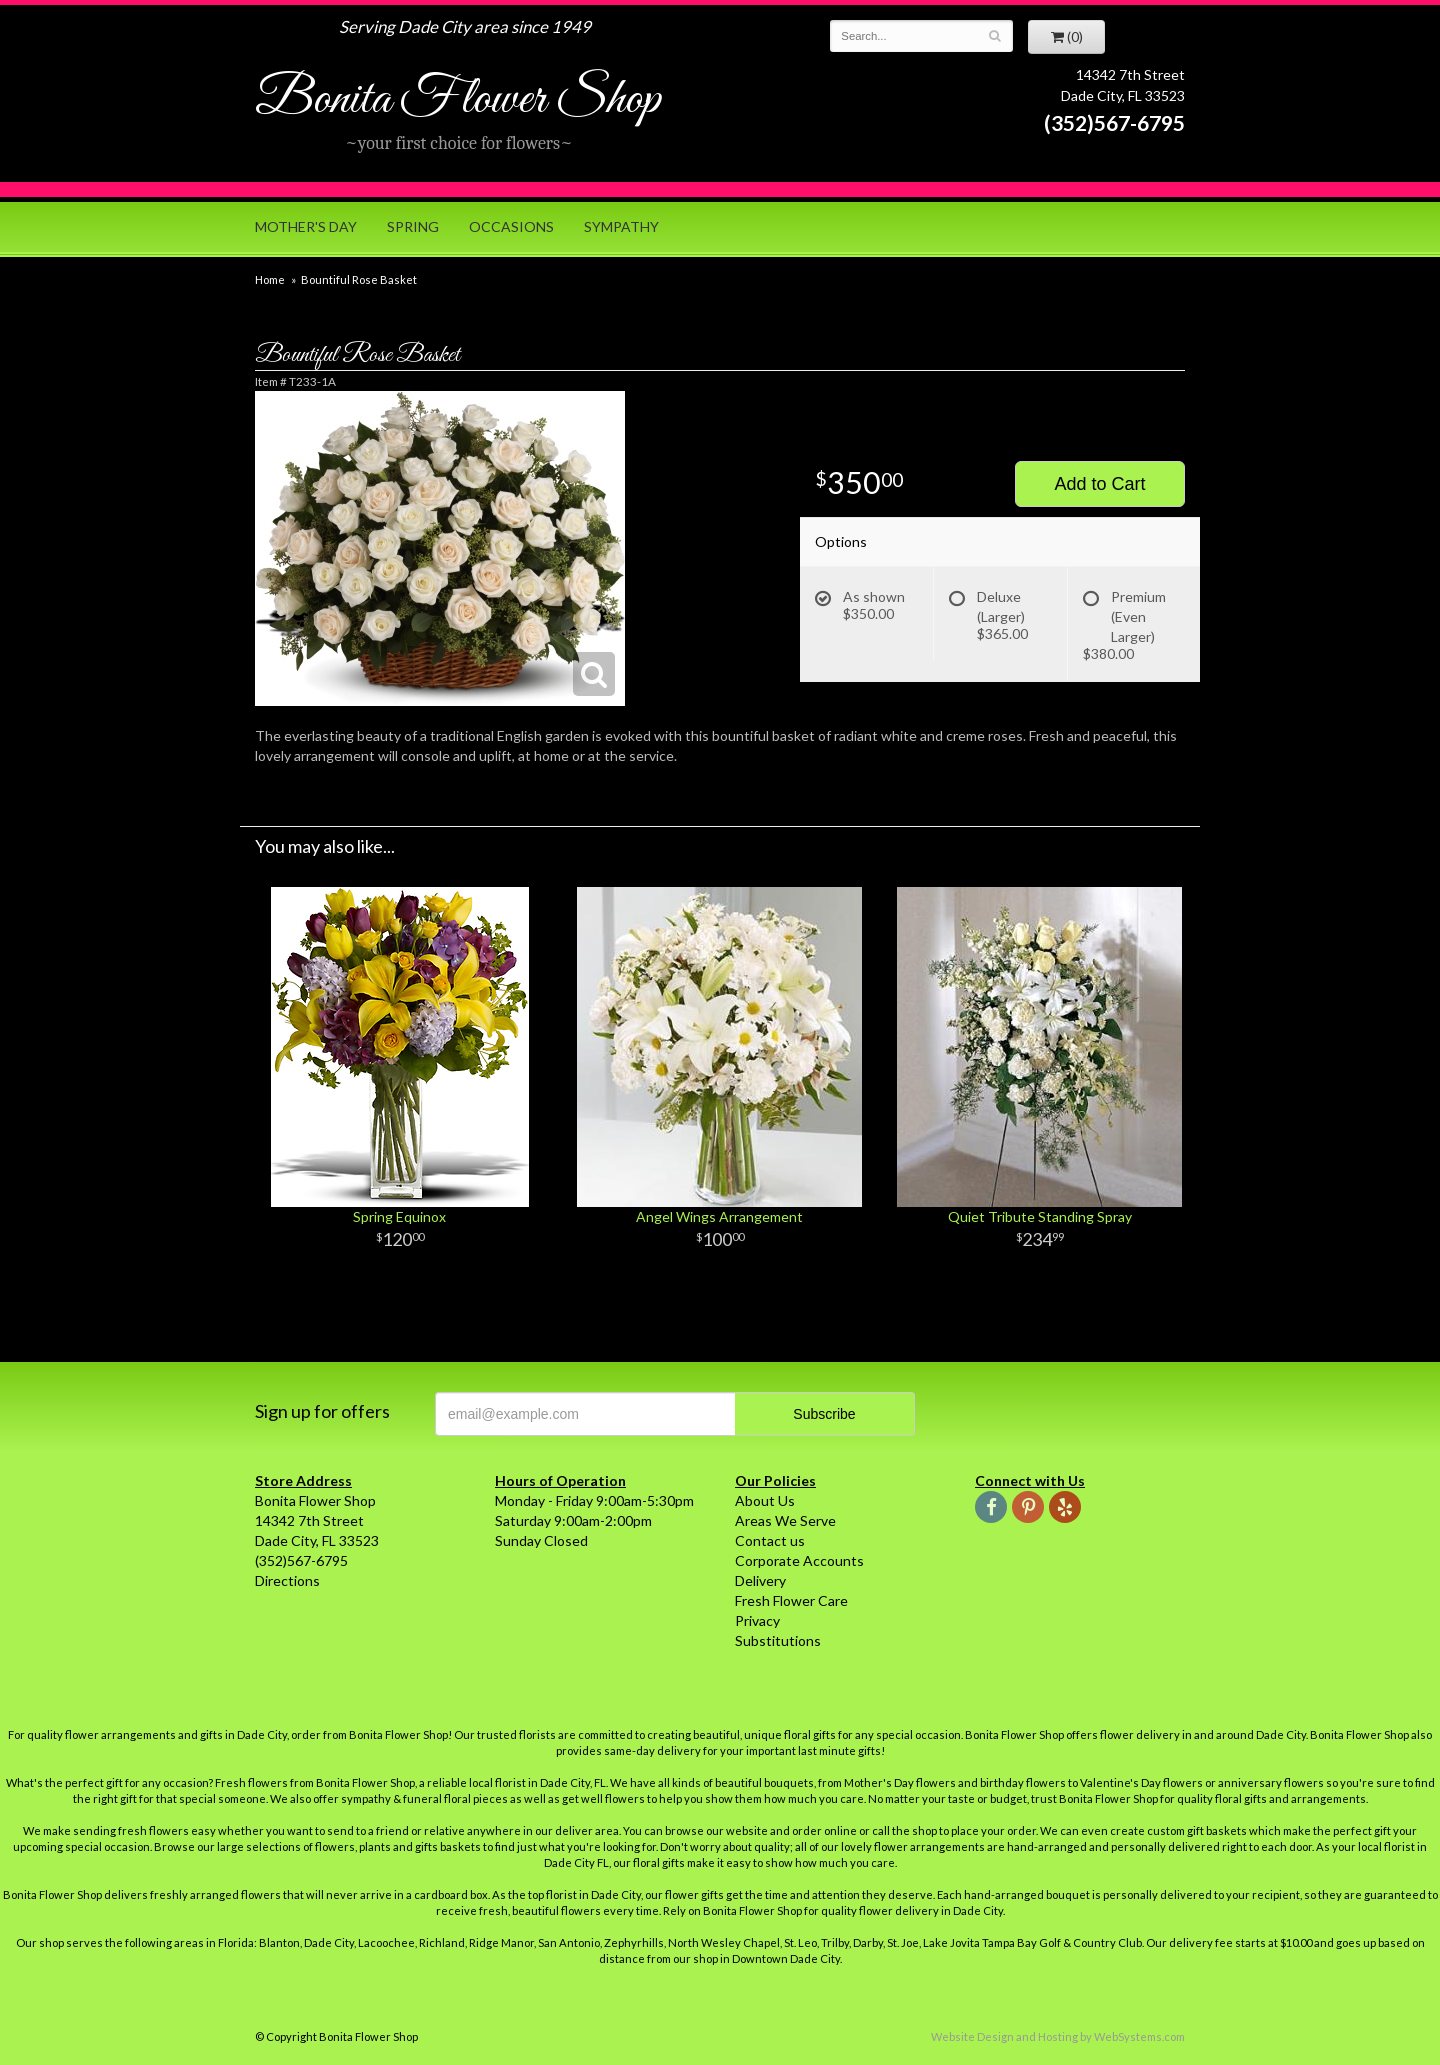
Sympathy (621, 226)
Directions (287, 1580)
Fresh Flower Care (791, 1600)
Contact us (770, 1540)
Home (270, 279)
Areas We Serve (785, 1520)
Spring (413, 226)
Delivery (760, 1580)
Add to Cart (1099, 484)
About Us (765, 1500)
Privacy (757, 1620)
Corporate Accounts (799, 1560)
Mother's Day (306, 226)
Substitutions (778, 1640)
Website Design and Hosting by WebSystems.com (1058, 2036)
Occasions (511, 226)
